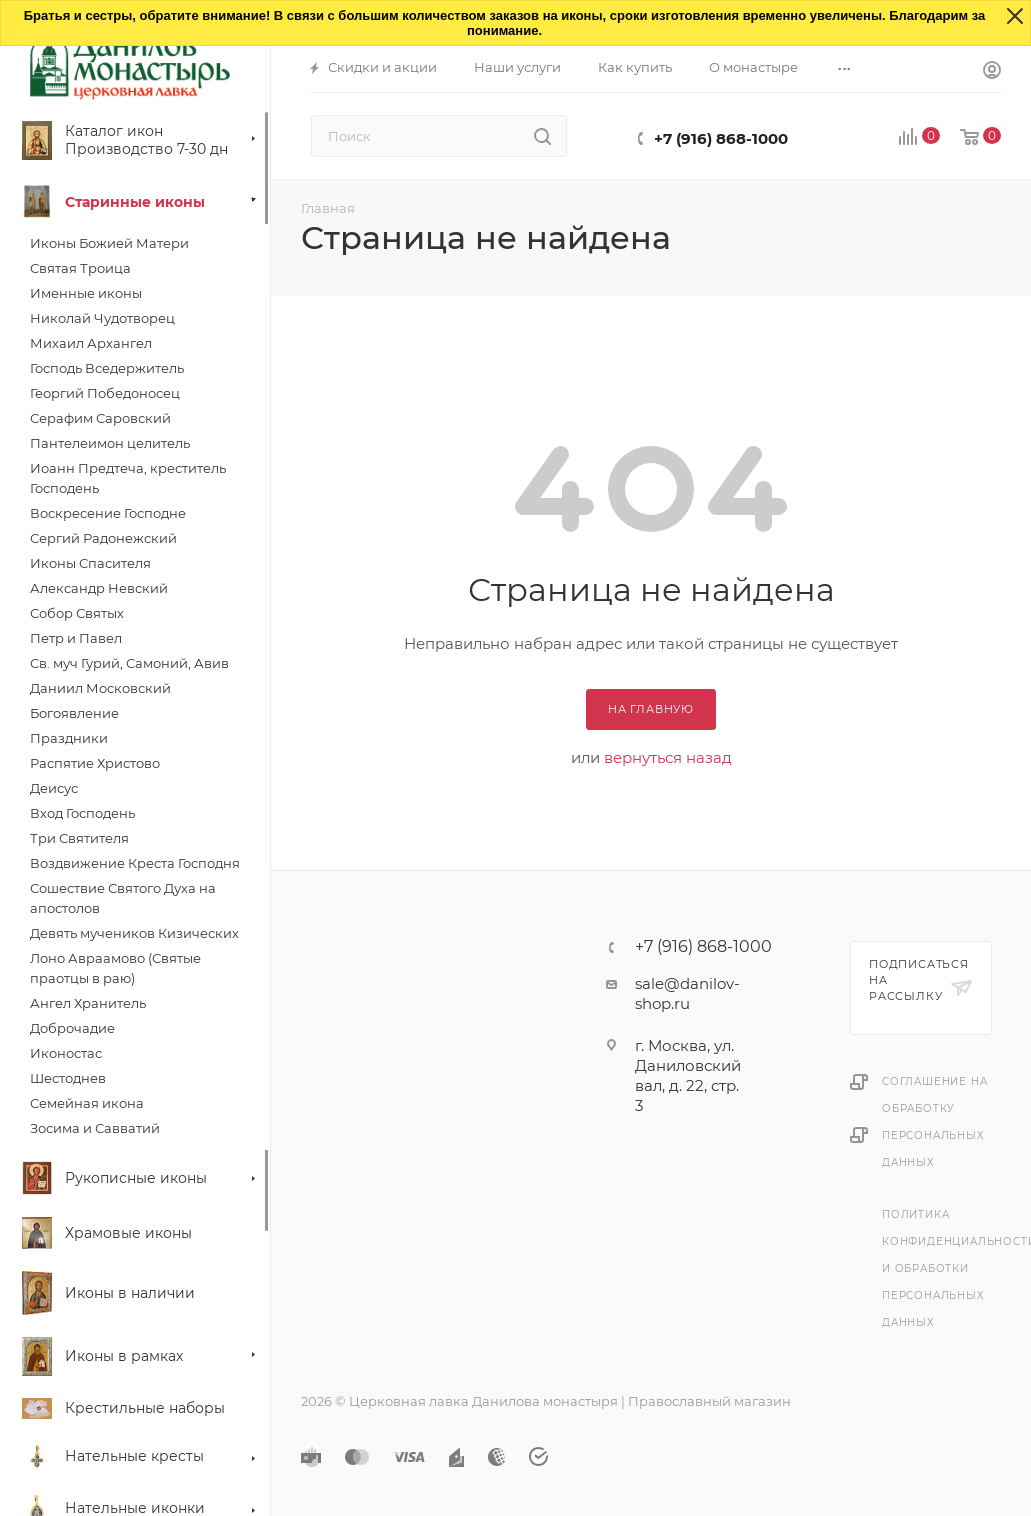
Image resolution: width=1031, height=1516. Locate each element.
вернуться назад (668, 757)
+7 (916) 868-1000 (721, 138)
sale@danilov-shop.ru (687, 993)
